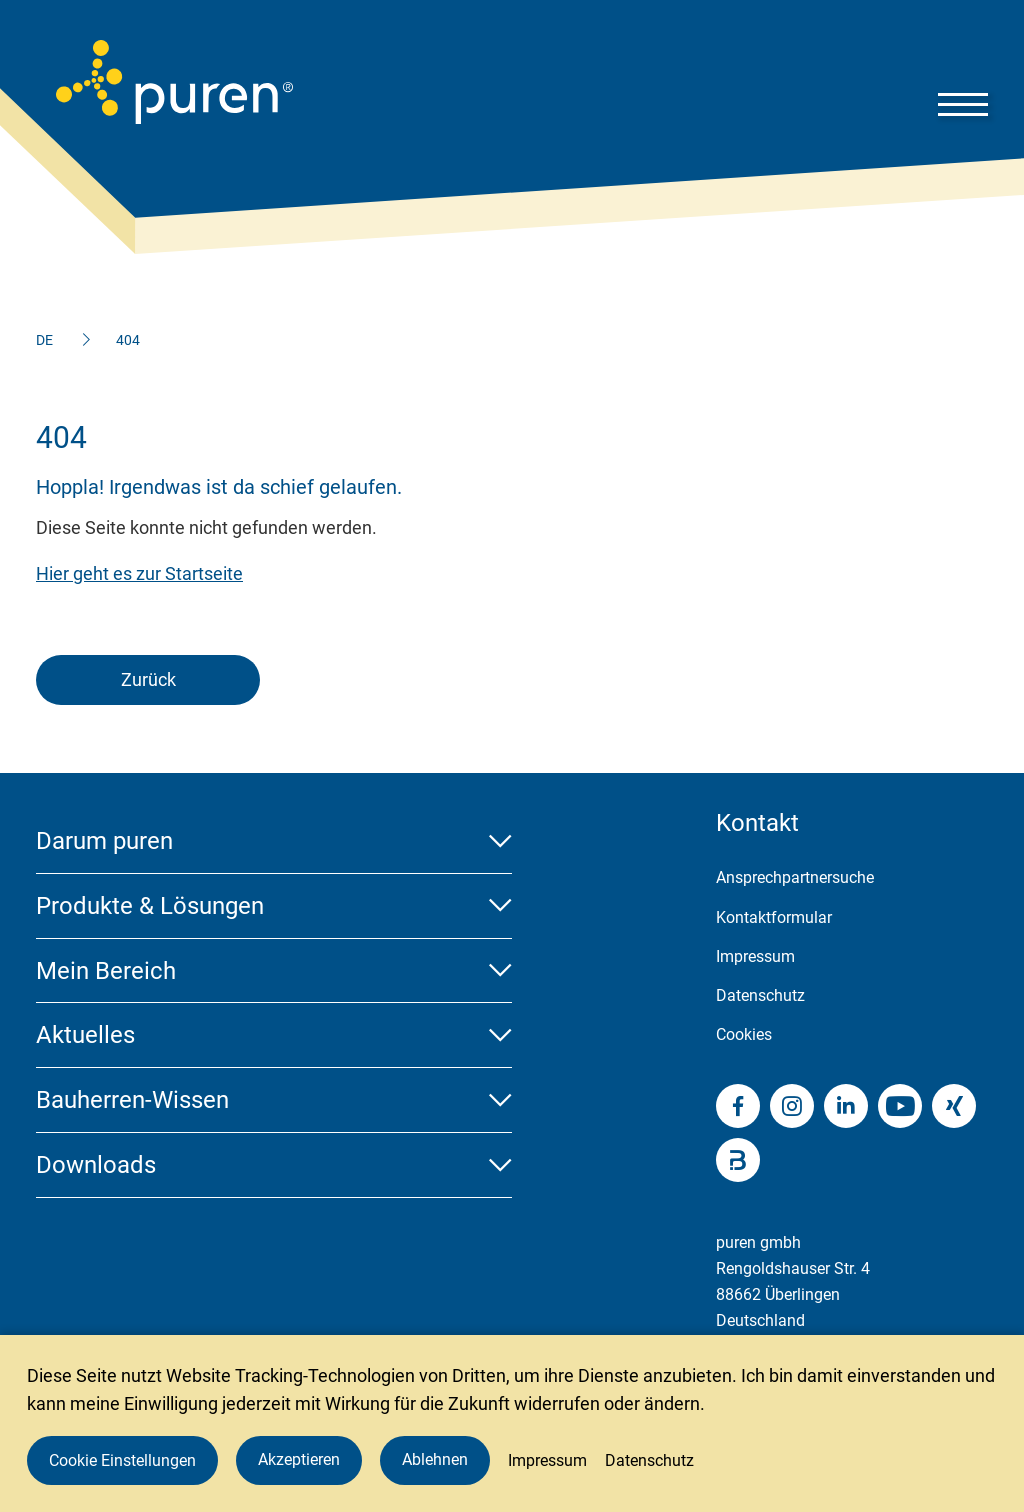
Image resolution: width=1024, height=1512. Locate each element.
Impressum (755, 956)
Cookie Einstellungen (122, 1460)
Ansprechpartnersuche (795, 877)
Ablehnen (435, 1459)
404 (128, 340)
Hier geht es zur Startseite (139, 573)
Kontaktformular (774, 917)
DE (44, 340)
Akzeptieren (299, 1459)
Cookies (744, 1034)
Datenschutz (760, 995)
